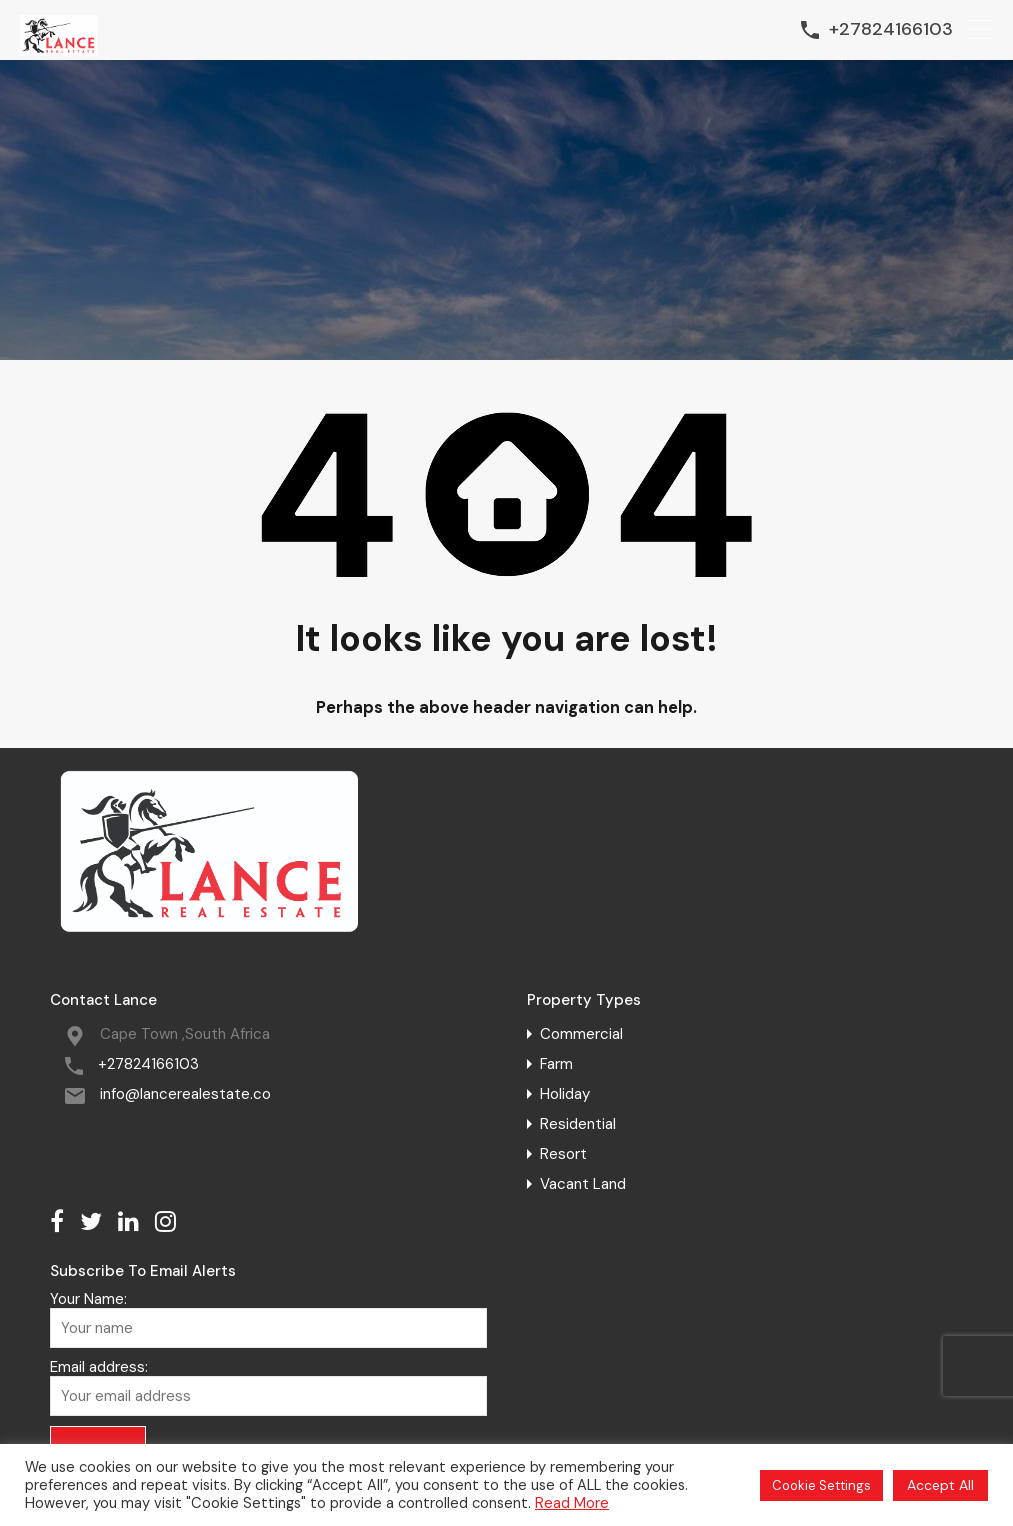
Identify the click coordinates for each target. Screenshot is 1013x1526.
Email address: (268, 1387)
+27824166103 (891, 30)
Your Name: (268, 1319)
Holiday (565, 1094)
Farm (556, 1064)
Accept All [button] (940, 1485)
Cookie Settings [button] (821, 1485)
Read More (572, 1503)
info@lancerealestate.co (185, 1094)
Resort (563, 1154)
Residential (578, 1124)
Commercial (581, 1034)
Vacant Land (583, 1184)
